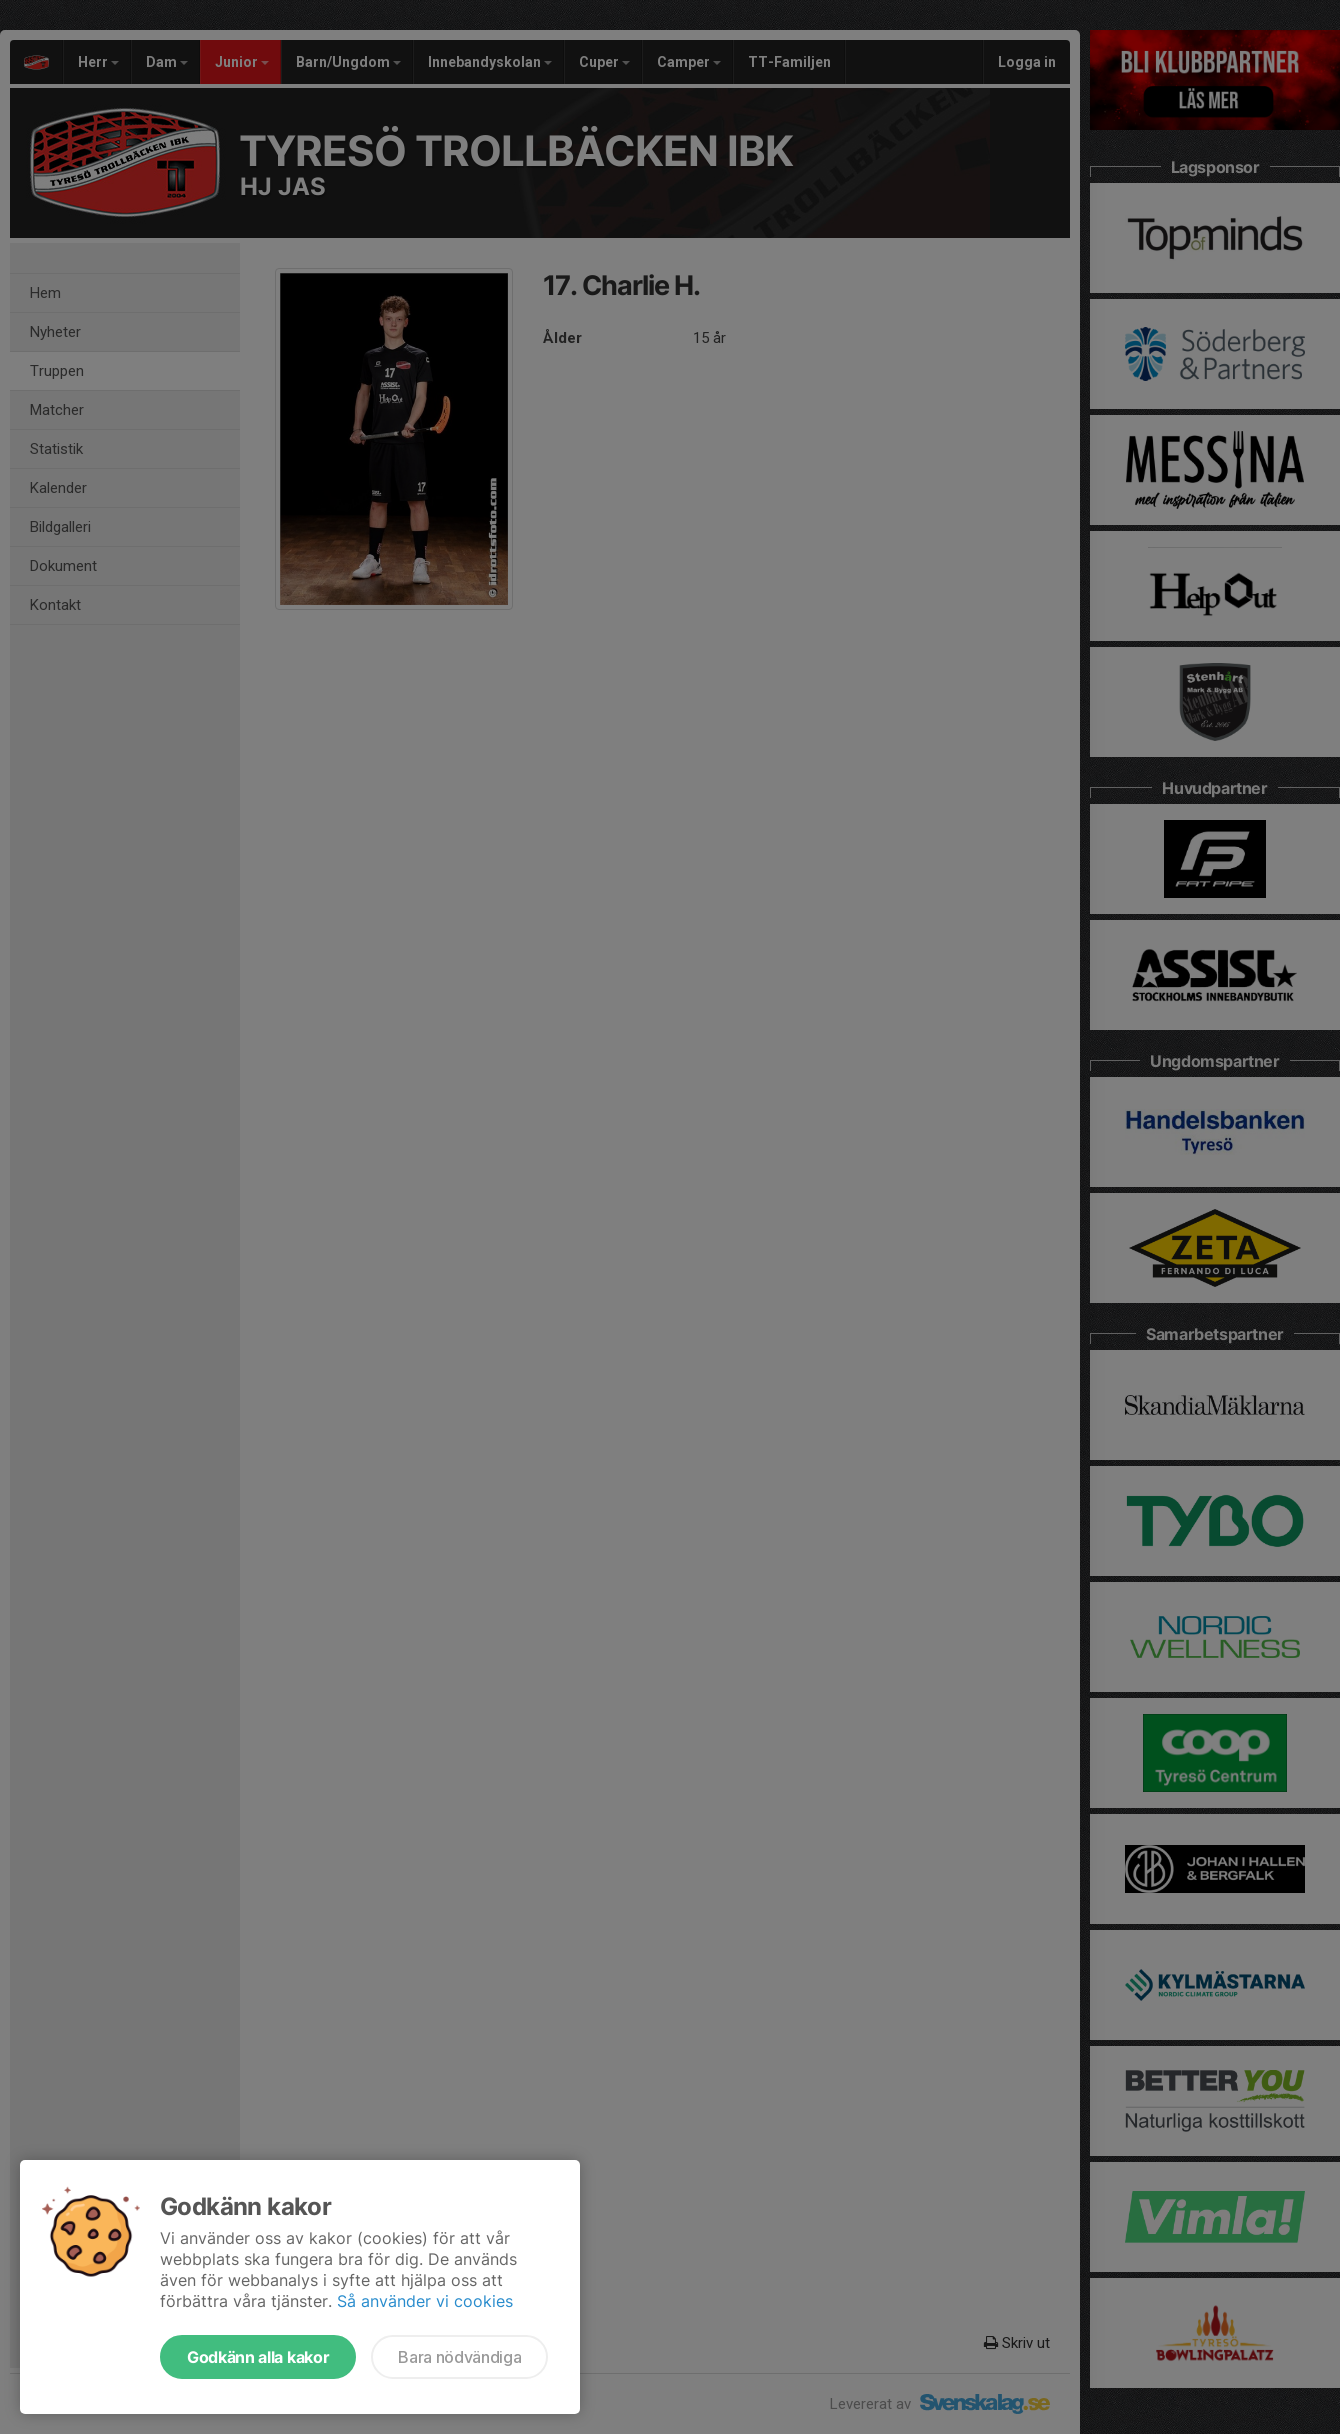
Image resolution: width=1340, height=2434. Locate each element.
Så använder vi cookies (425, 2301)
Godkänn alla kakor (258, 2357)
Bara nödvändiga (459, 2357)
